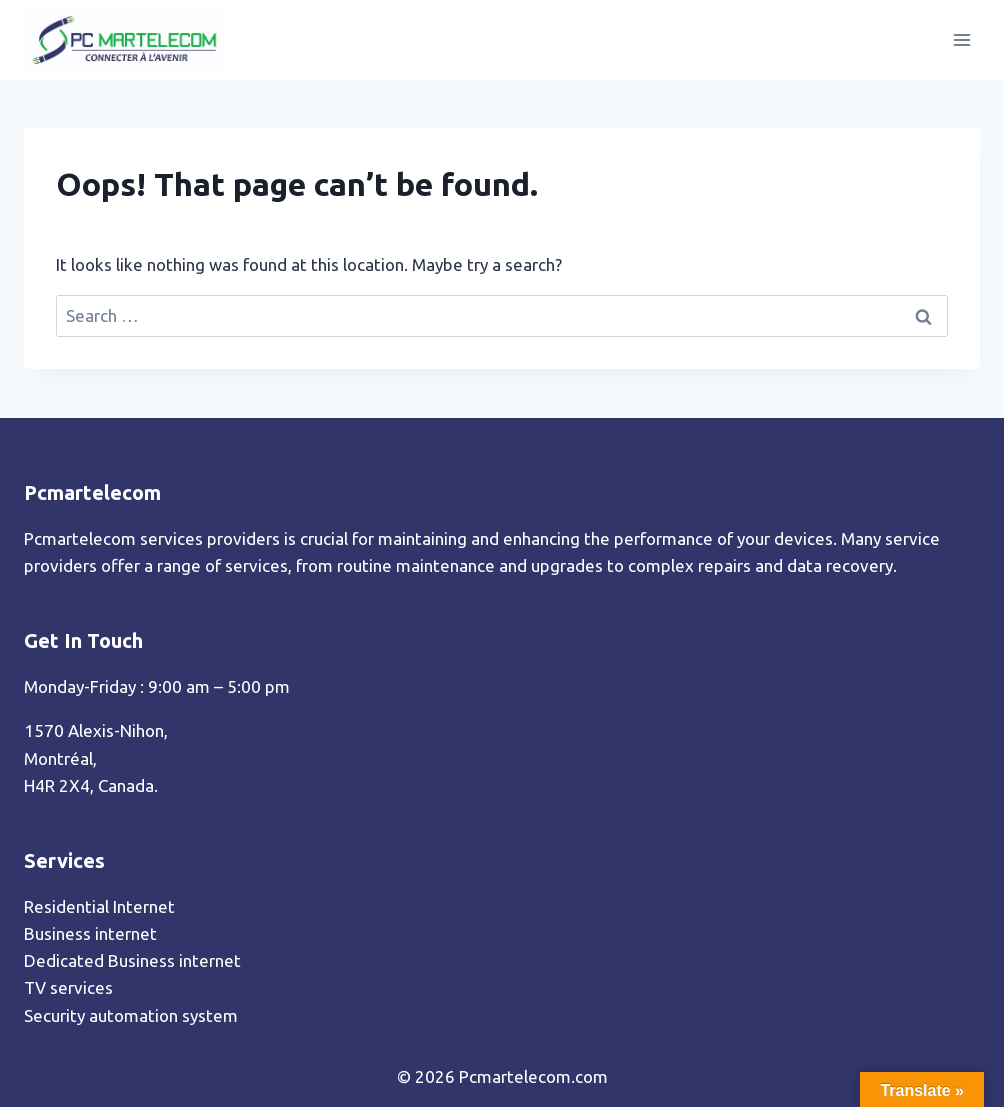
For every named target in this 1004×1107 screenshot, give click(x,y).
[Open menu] (961, 39)
